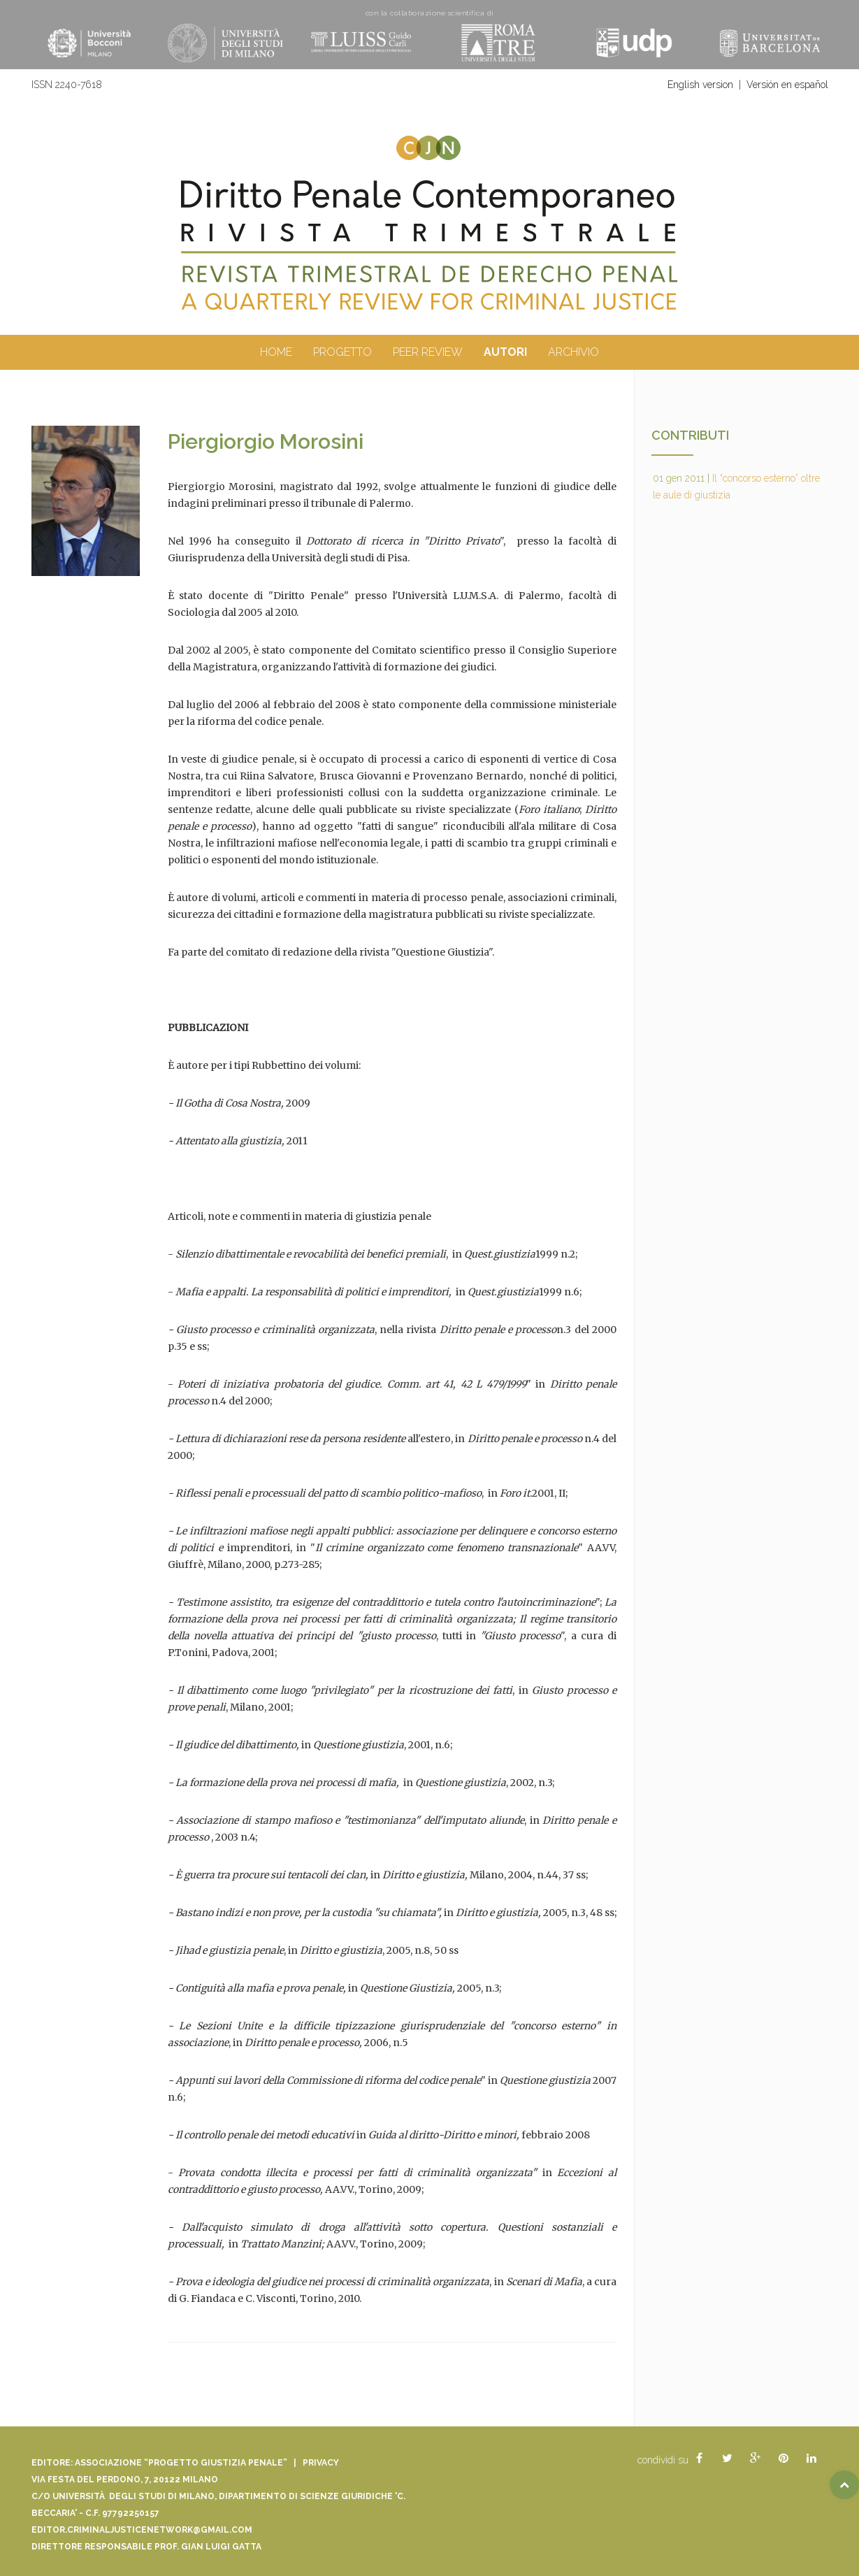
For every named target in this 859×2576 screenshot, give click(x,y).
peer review (428, 352)
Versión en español (787, 84)
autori (505, 352)
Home (276, 352)
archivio (573, 352)
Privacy (321, 2463)
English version (700, 84)
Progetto (342, 352)
